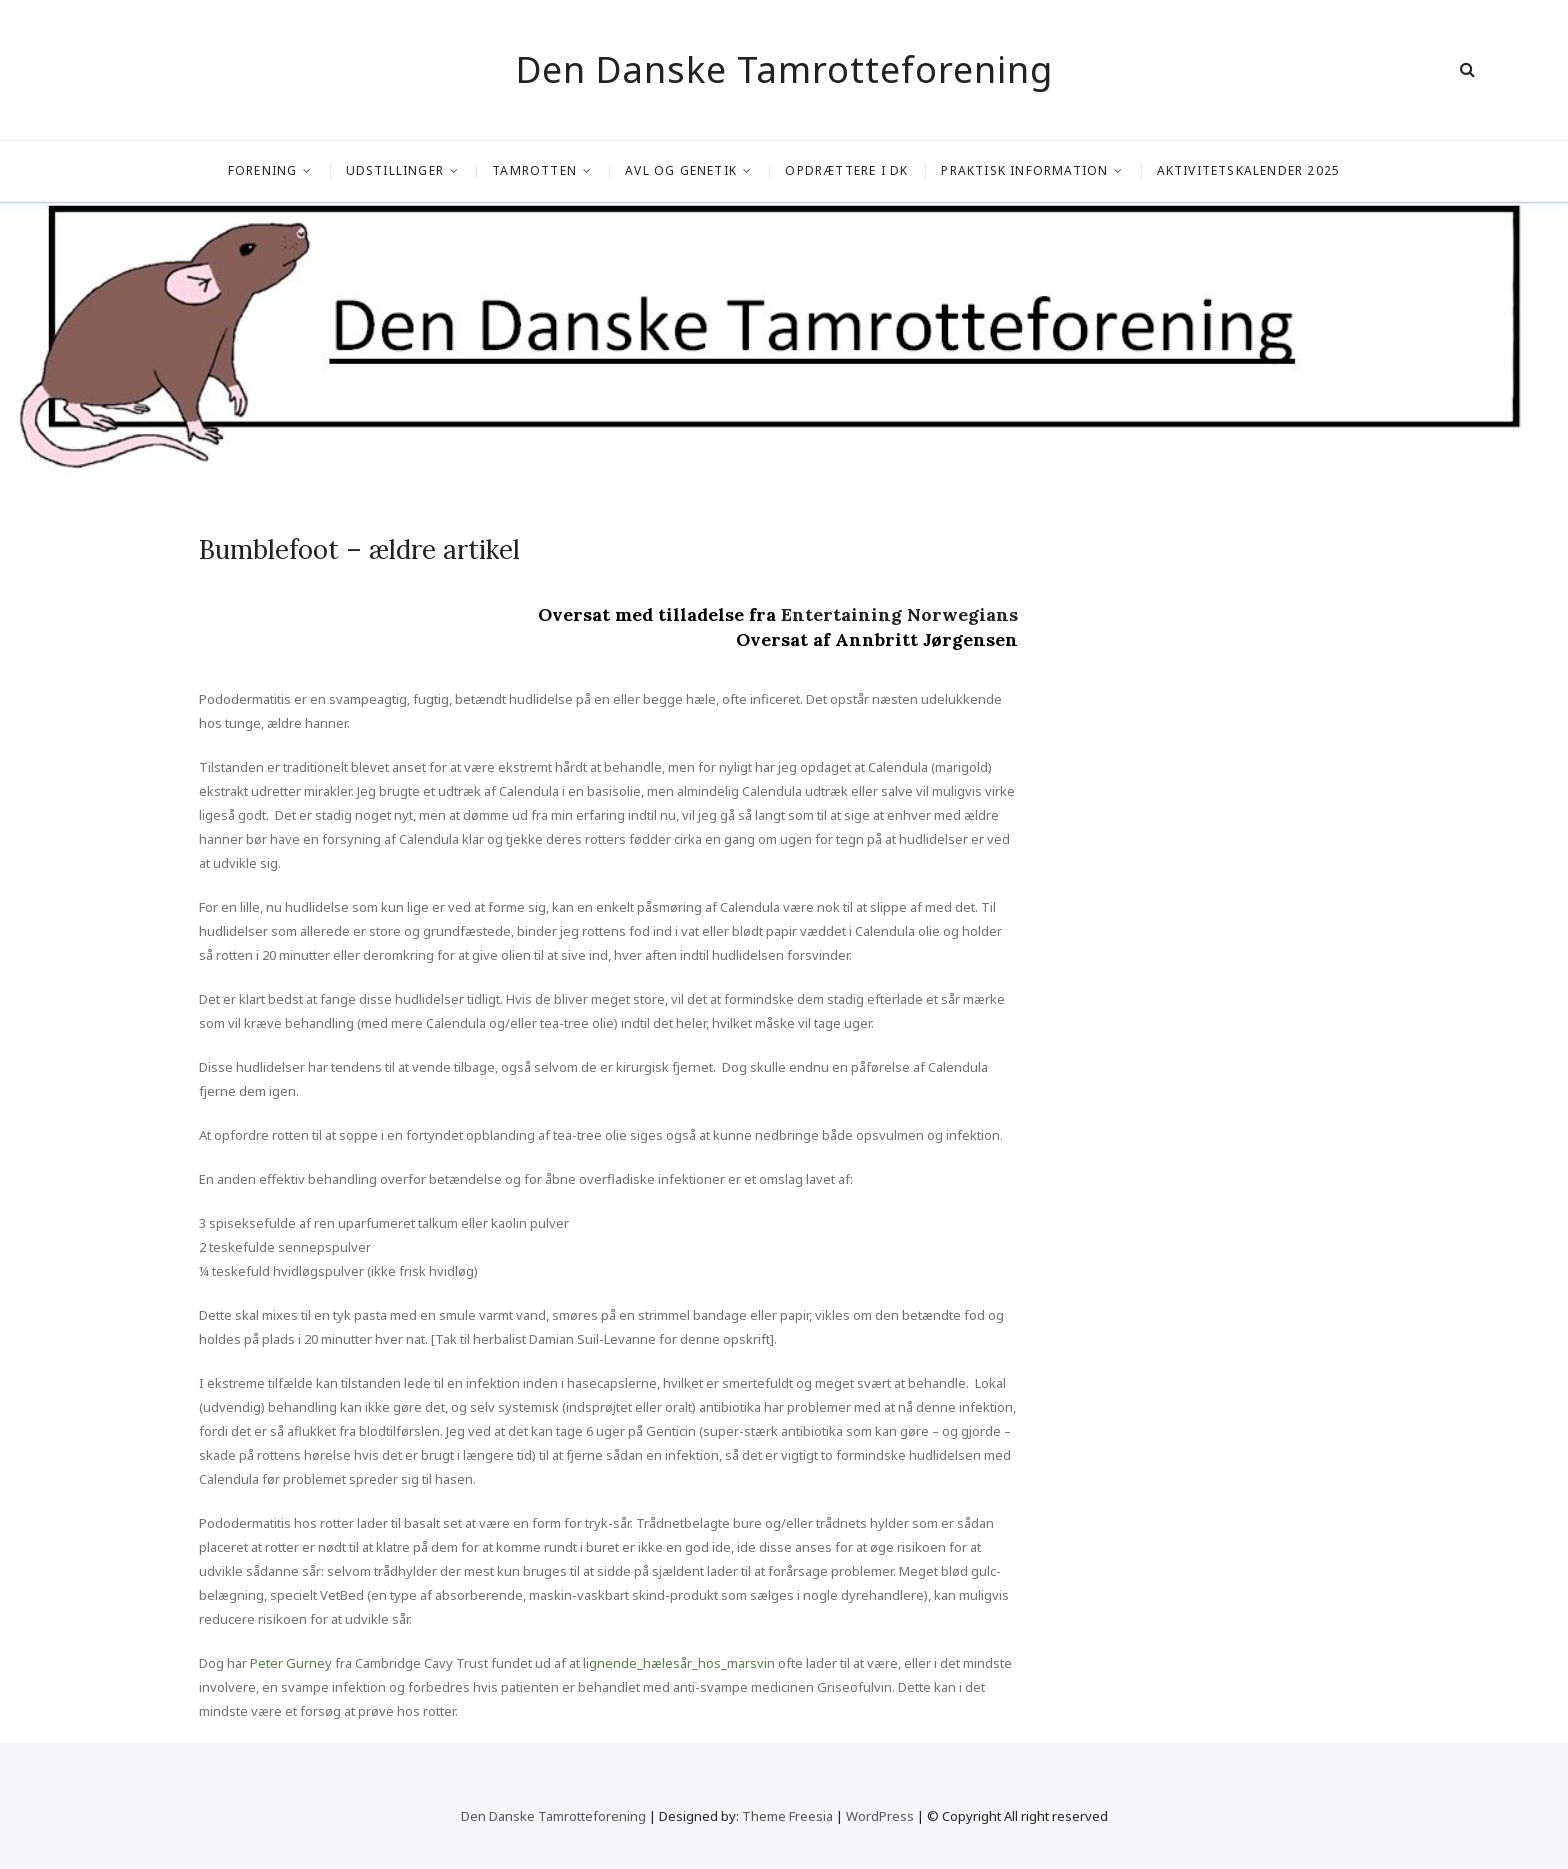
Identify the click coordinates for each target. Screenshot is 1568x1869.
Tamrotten (534, 170)
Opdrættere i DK (846, 170)
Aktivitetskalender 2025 (1249, 170)
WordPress (880, 1816)
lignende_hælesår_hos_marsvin (679, 1663)
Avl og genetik (681, 170)
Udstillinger (395, 170)
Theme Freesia (787, 1816)
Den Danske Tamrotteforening (784, 70)
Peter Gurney (291, 1663)
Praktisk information (1024, 170)
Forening (263, 170)
